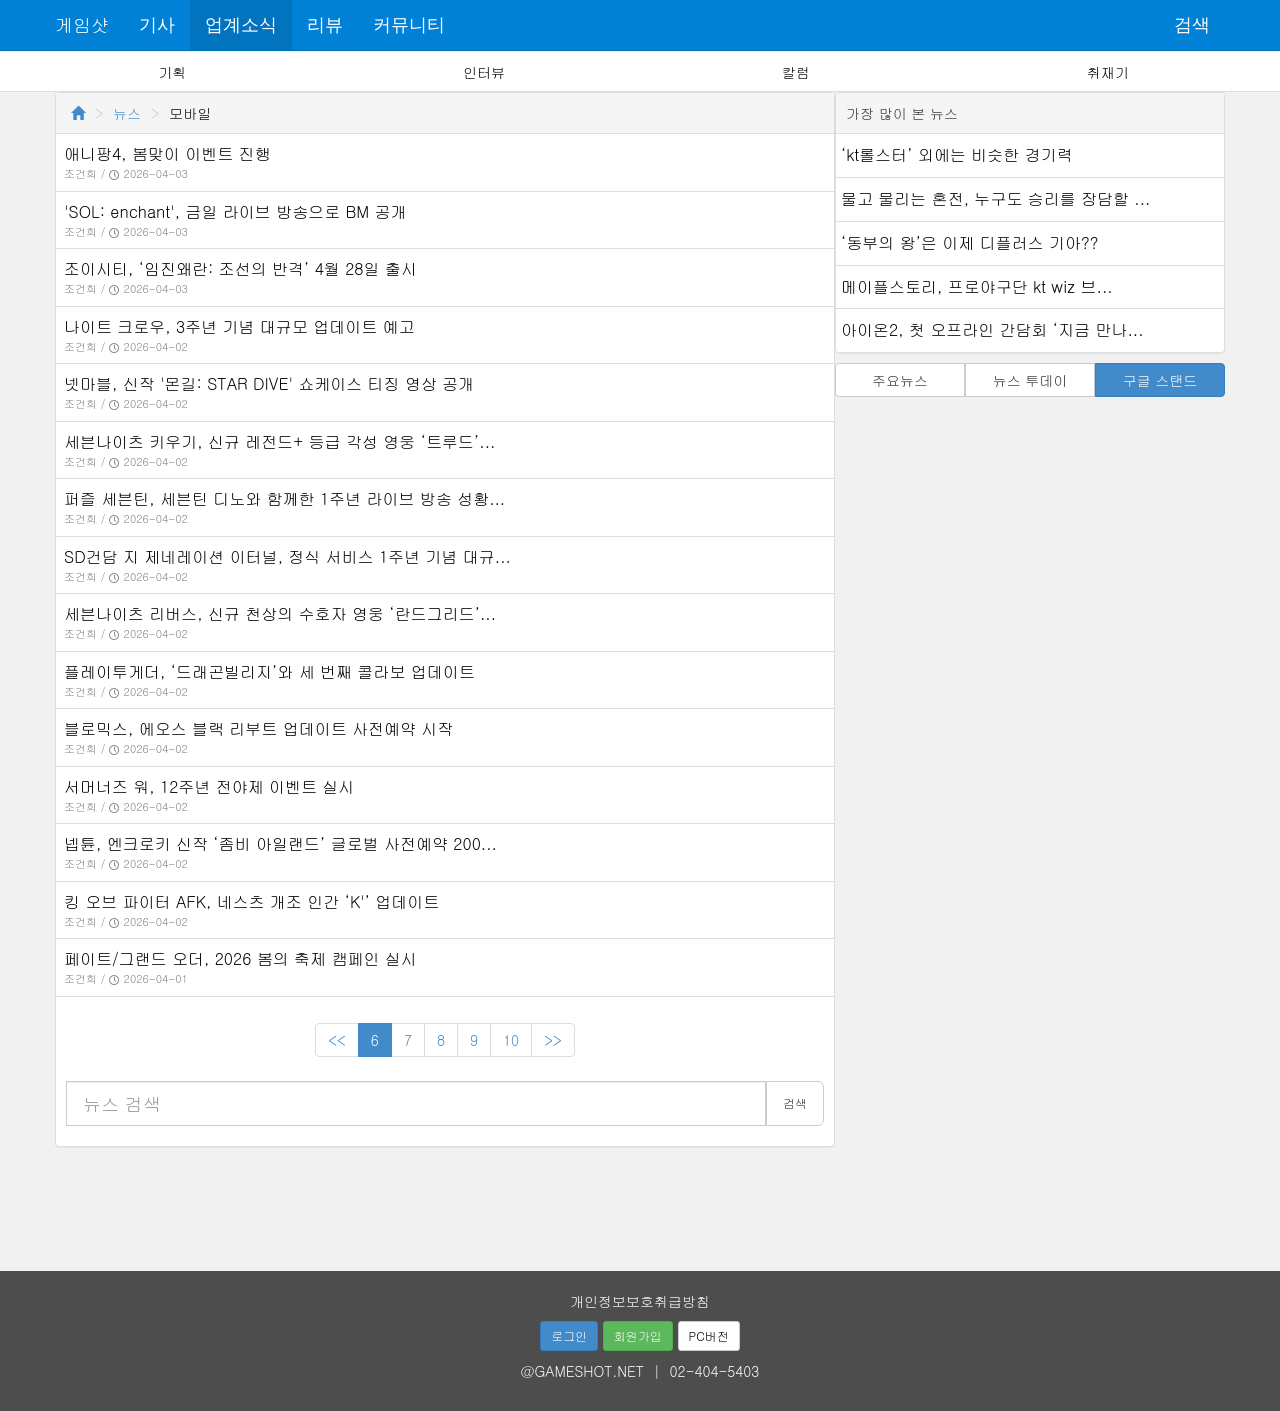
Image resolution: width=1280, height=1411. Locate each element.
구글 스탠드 (1160, 380)
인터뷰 (484, 72)
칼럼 (796, 72)
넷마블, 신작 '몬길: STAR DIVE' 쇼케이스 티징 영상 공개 (269, 383)
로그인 (569, 1335)
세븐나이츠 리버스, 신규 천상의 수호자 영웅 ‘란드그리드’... (280, 613)
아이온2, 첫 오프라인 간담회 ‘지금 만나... (992, 329)
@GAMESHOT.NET (582, 1371)
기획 (172, 72)
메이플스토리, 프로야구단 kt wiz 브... (977, 286)
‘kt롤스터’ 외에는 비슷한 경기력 (957, 154)
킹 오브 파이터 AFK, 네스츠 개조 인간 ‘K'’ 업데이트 (251, 901)
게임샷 (82, 24)
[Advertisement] (640, 1202)
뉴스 (127, 113)
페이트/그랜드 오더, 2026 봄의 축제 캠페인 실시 (240, 958)
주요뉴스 (900, 380)
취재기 (1108, 72)
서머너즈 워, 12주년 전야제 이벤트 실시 (209, 786)
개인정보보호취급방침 (640, 1301)
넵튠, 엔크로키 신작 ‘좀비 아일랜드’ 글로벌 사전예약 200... (280, 843)
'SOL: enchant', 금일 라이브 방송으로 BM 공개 (235, 211)
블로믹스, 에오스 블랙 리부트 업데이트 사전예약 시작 (258, 728)
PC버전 (709, 1335)
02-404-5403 (715, 1371)
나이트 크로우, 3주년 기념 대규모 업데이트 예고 (239, 326)
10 (511, 1040)
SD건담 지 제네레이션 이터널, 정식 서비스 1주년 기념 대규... (287, 556)
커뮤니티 (409, 25)
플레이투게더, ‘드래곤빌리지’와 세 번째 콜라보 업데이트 (269, 671)
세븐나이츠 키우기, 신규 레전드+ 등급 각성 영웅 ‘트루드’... (279, 441)
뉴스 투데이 (1030, 380)
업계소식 (241, 25)
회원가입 (638, 1335)
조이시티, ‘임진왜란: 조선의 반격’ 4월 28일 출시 (240, 268)
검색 (1192, 25)
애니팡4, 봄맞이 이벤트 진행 (167, 153)
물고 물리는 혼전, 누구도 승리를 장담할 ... (995, 198)
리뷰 (325, 25)
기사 (157, 25)
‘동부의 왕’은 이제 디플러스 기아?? (969, 242)
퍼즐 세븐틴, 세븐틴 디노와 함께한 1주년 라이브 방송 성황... (284, 498)
